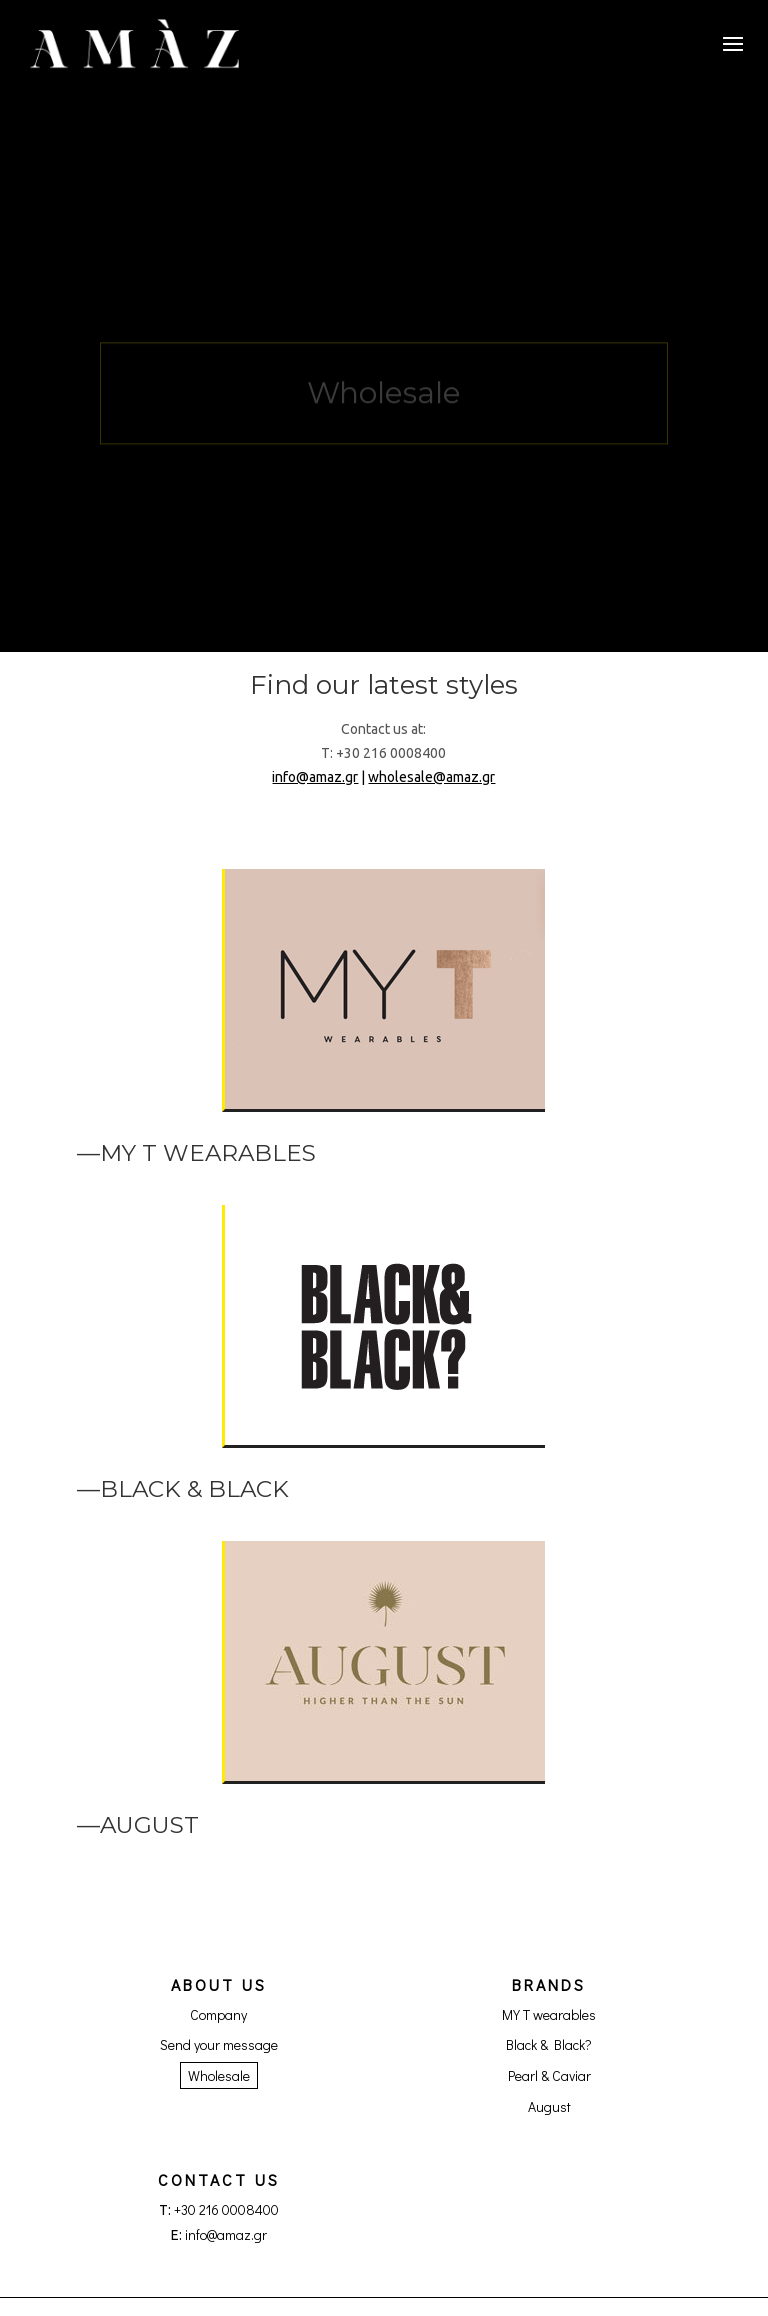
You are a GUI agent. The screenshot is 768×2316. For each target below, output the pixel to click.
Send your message (219, 2044)
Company (218, 2014)
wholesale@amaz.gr (431, 777)
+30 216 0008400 (226, 2209)
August (549, 2106)
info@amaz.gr (315, 777)
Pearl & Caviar (549, 2075)
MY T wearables (549, 2014)
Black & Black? (549, 2044)
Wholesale (219, 2075)
